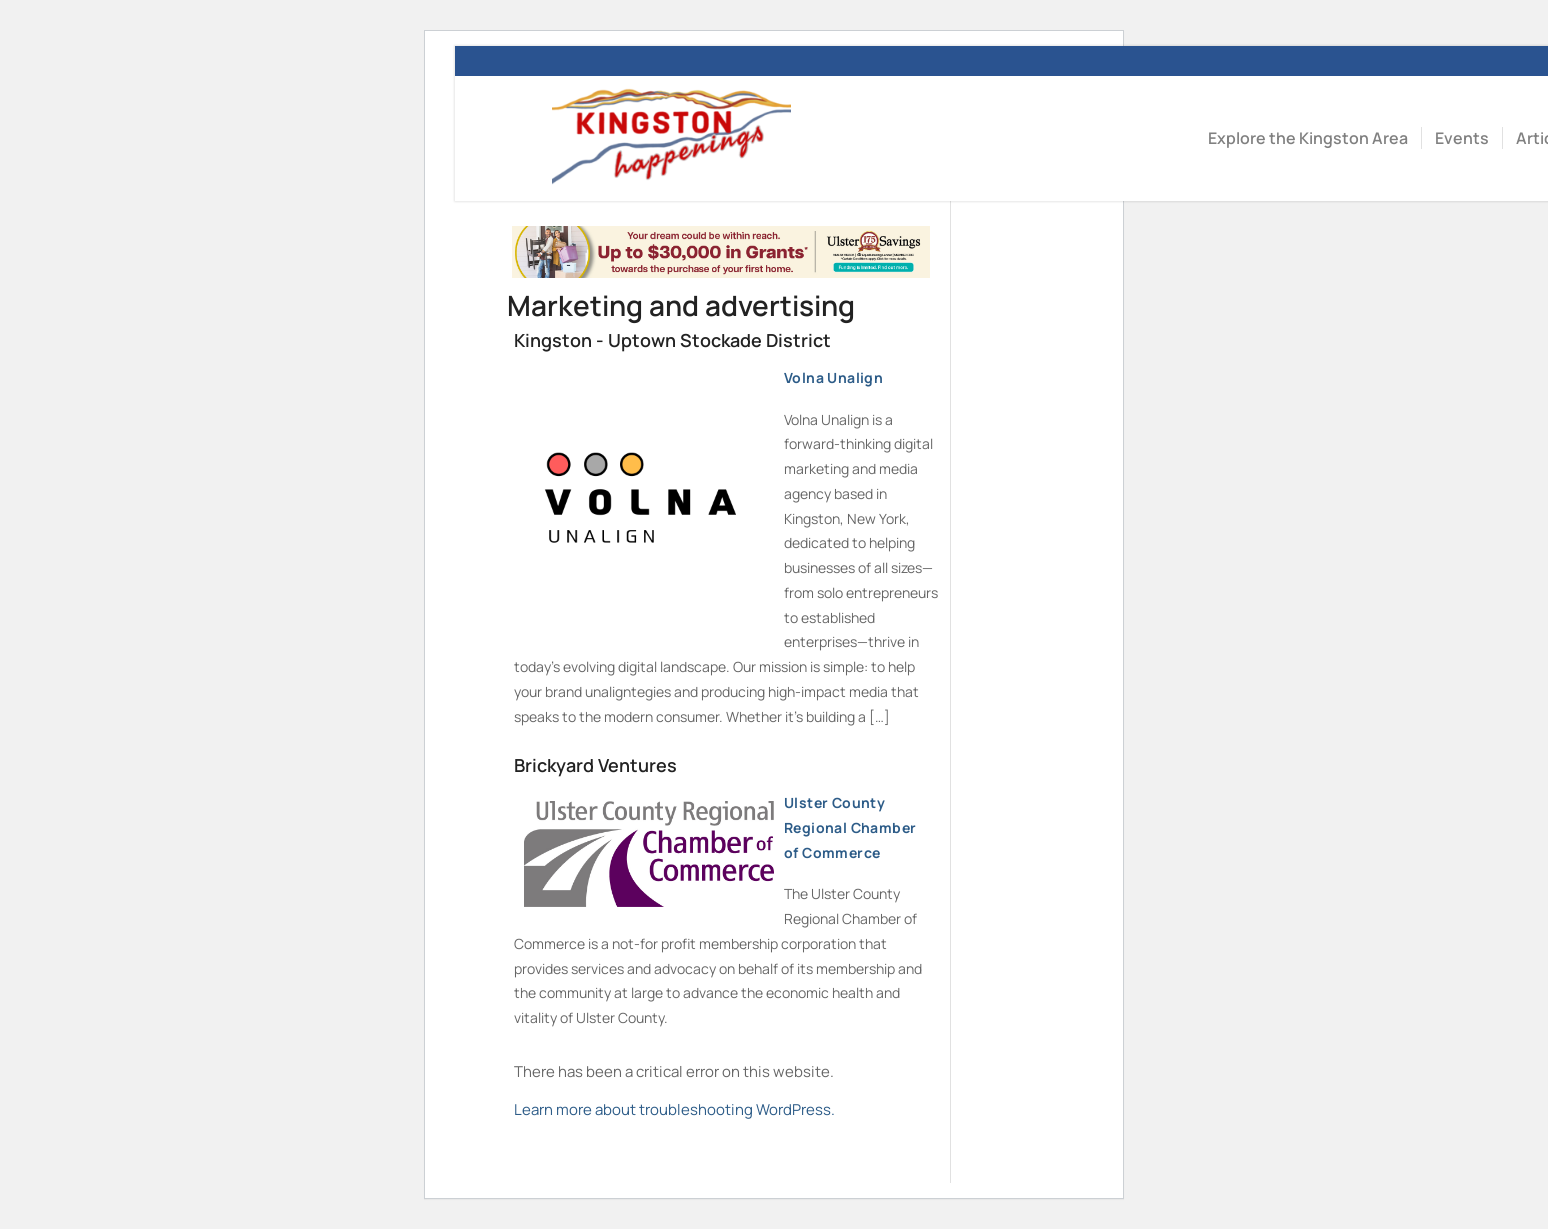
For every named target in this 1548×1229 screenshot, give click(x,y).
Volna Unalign (703, 382)
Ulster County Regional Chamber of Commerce (720, 831)
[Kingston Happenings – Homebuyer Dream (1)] (721, 272)
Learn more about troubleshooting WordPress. (674, 1109)
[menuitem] (1308, 138)
